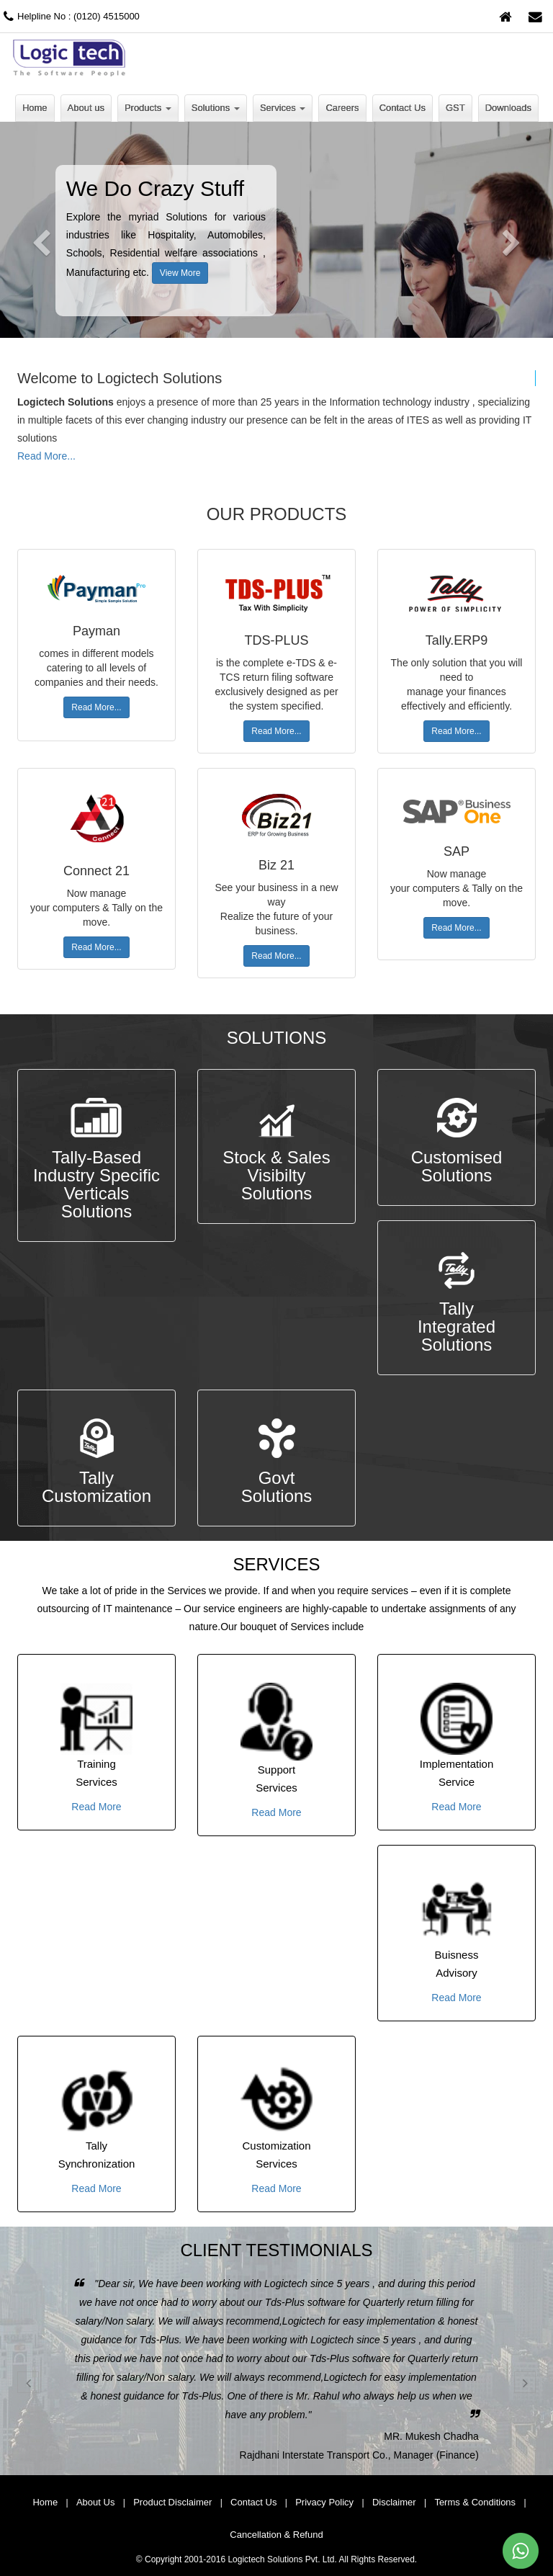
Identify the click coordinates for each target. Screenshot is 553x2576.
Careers (342, 107)
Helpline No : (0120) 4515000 (70, 16)
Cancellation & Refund (276, 2534)
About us (86, 107)
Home (35, 107)
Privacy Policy (324, 2502)
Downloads (508, 107)
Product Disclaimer (172, 2502)
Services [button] (282, 107)
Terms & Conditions (475, 2502)
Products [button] (148, 107)
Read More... (46, 456)
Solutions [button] (216, 107)
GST (455, 107)
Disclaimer (394, 2502)
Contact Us (402, 107)
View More (180, 273)
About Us (95, 2502)
